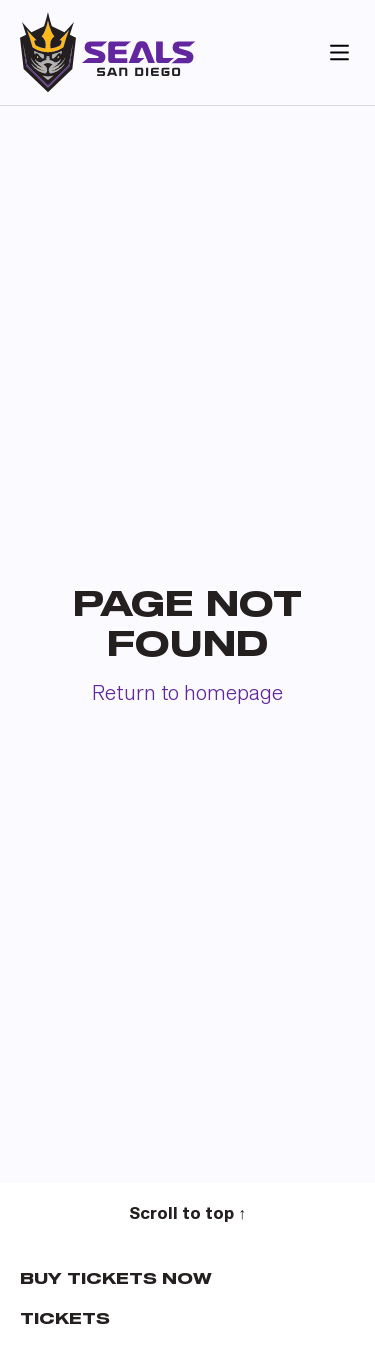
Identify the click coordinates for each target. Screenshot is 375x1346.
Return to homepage (187, 694)
